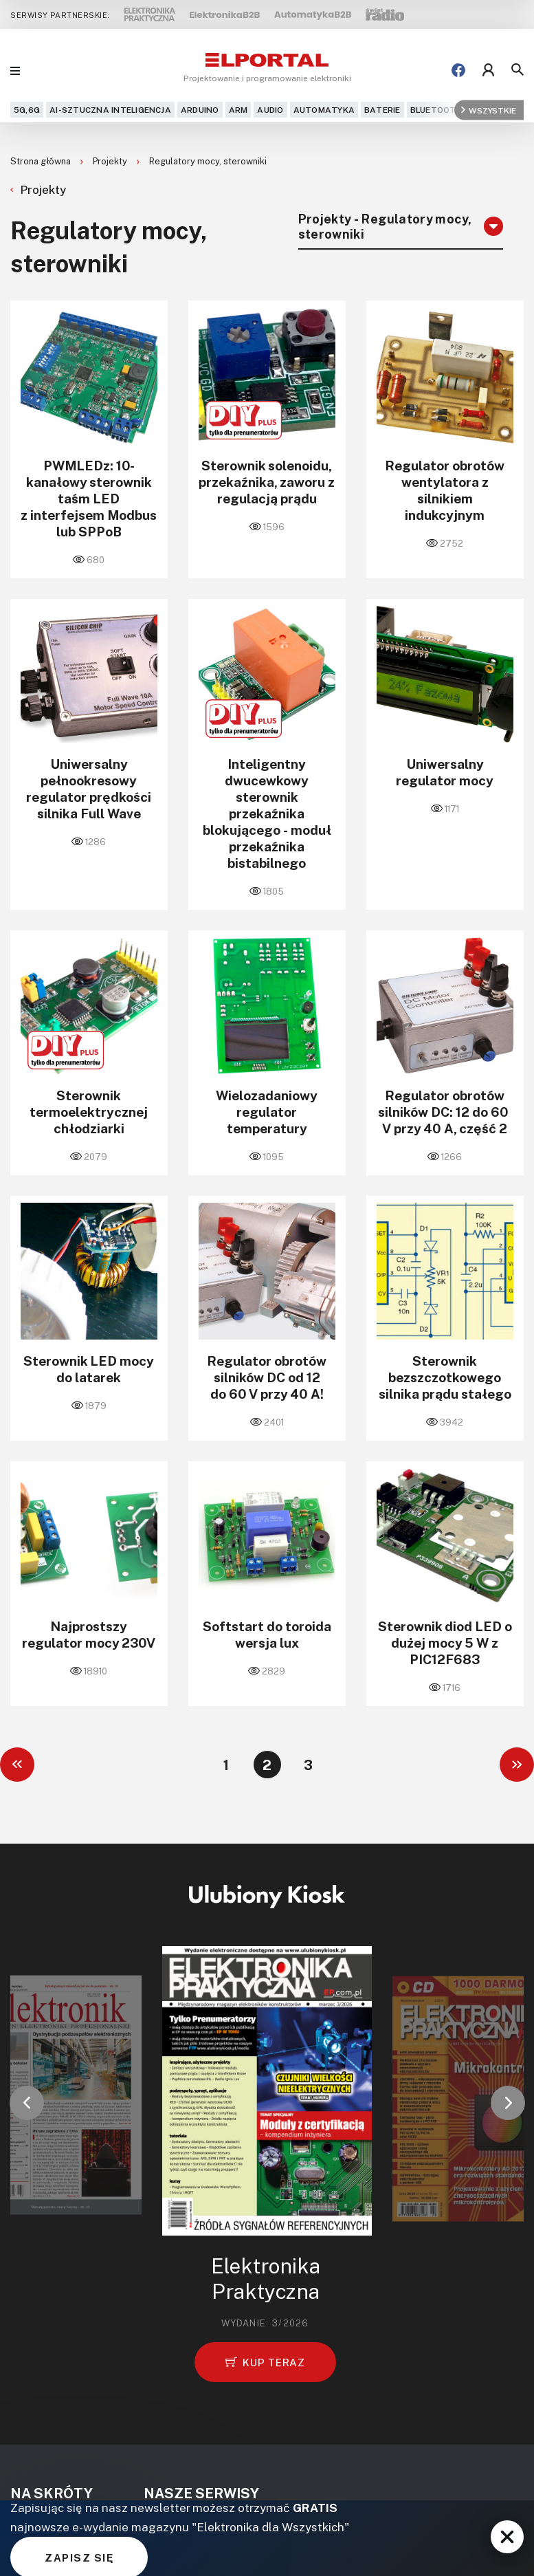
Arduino (200, 110)
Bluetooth (436, 110)
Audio (270, 110)
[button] (27, 2103)
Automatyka (324, 110)
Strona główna (41, 160)
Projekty (111, 160)
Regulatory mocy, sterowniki (208, 160)
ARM (238, 110)
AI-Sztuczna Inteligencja (110, 110)
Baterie (382, 110)
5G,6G (27, 110)
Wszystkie (488, 110)
